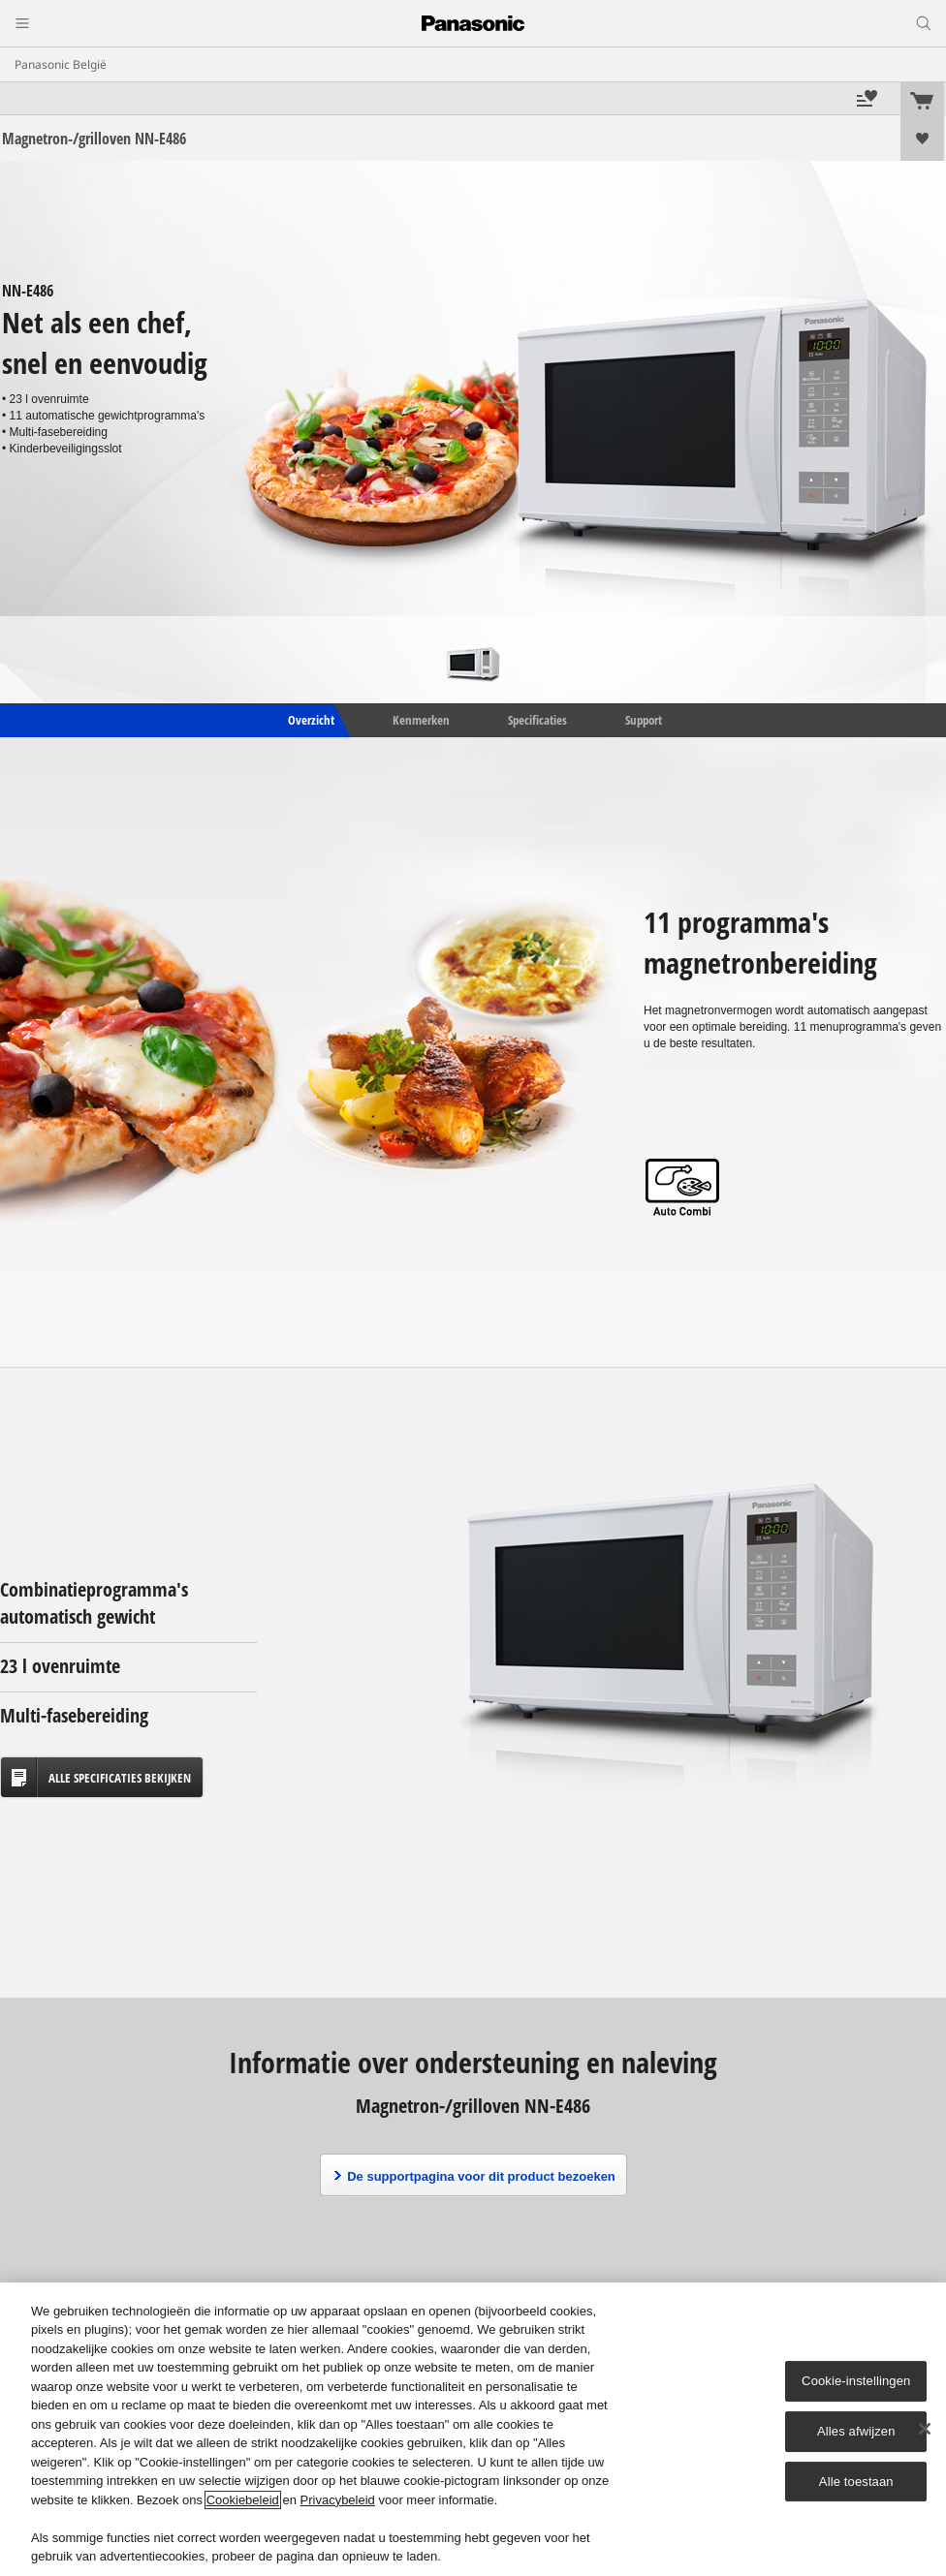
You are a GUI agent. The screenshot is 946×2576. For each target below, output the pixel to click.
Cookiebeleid (242, 2500)
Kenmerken (421, 720)
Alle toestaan (856, 2481)
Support (643, 720)
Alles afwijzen (856, 2431)
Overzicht (309, 720)
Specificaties (537, 720)
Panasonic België (61, 64)
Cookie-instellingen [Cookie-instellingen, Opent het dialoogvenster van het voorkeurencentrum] (856, 2381)
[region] (473, 2429)
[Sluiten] (924, 2428)
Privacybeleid (337, 2500)
